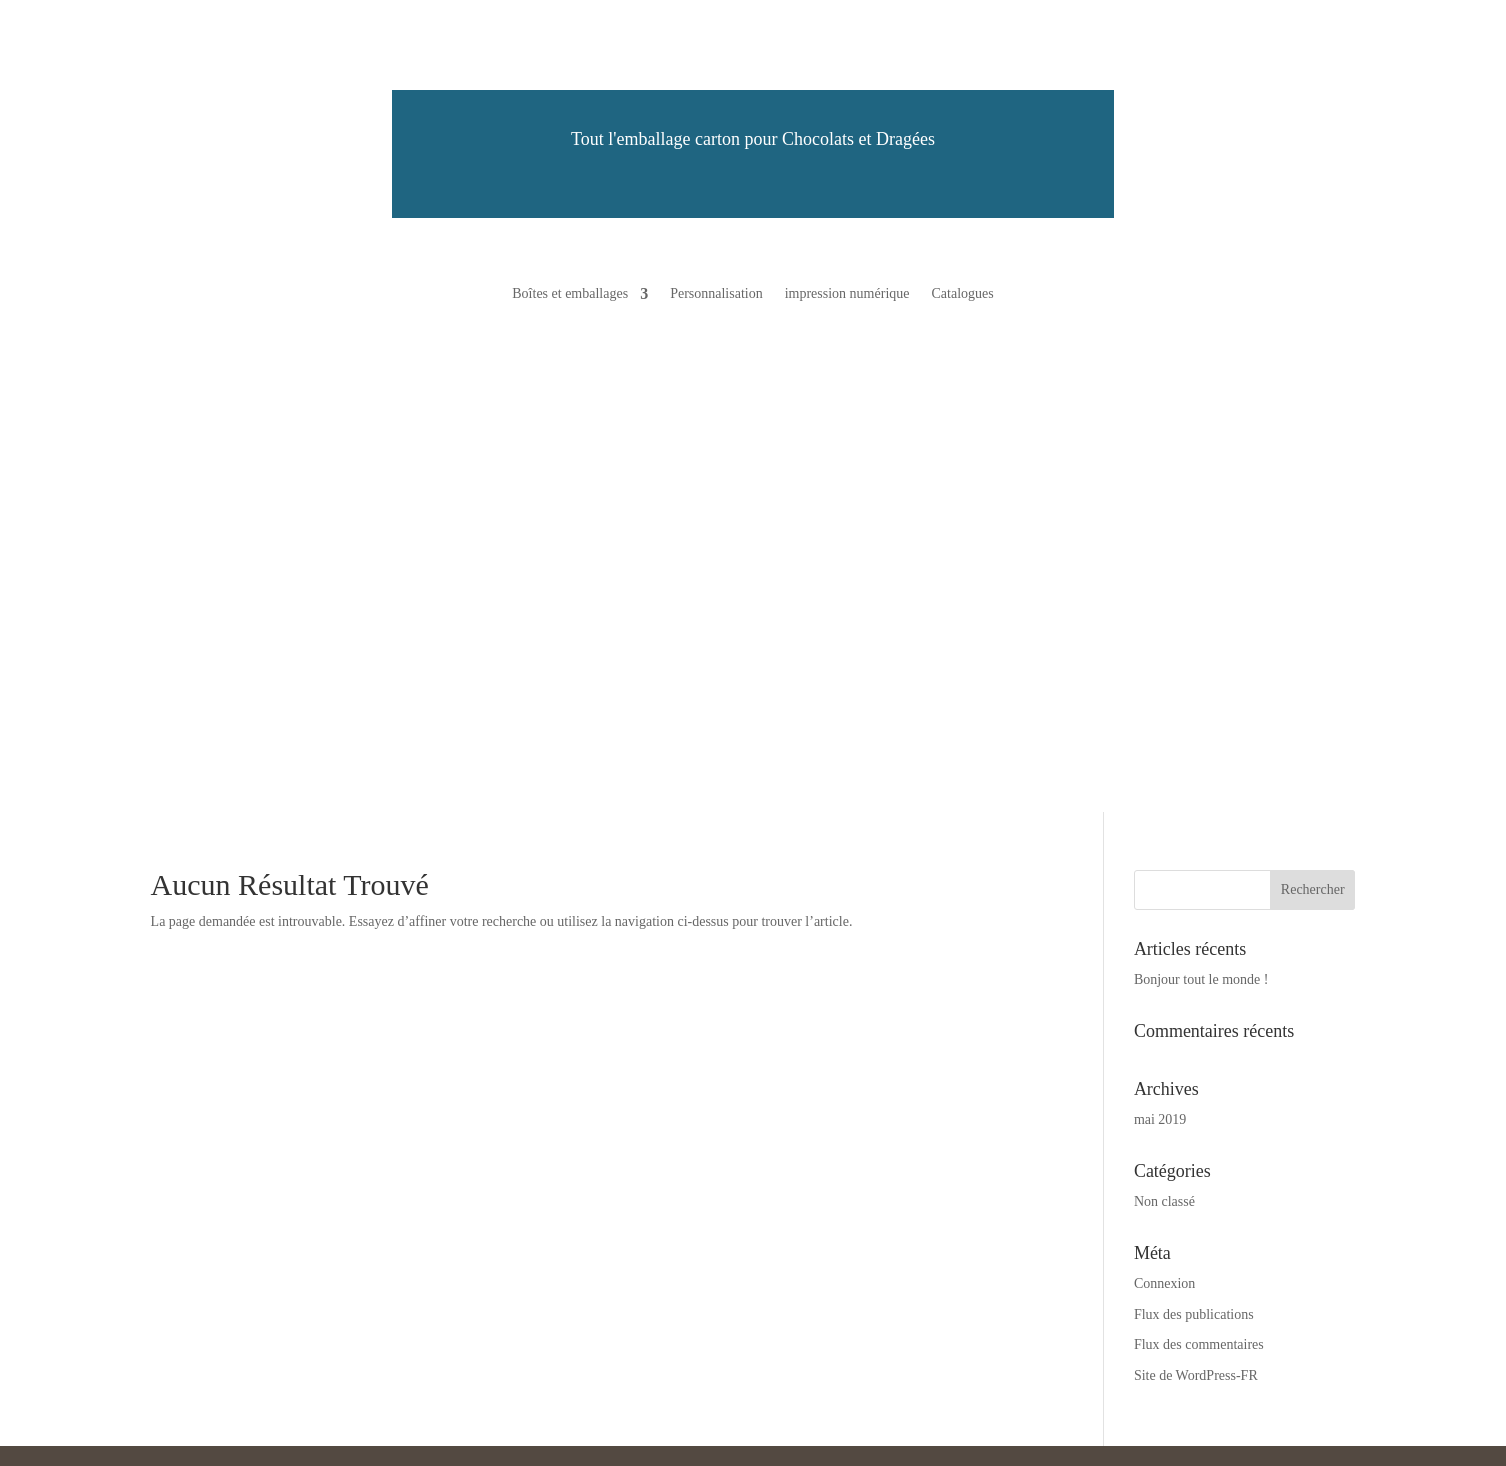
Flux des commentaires (1199, 1344)
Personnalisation (716, 294)
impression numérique (847, 294)
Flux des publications (1194, 1314)
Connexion (1164, 1283)
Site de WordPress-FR (1196, 1375)
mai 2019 (1160, 1119)
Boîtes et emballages (570, 294)
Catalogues (962, 294)
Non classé (1164, 1201)
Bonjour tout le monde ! (1201, 979)
